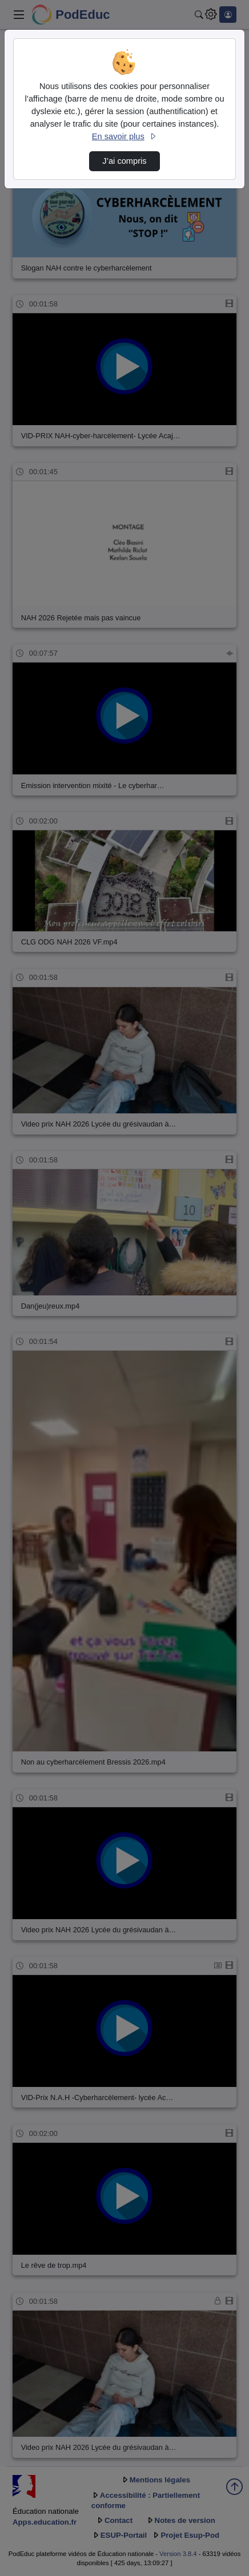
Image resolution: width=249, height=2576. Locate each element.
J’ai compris (124, 160)
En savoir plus (124, 136)
